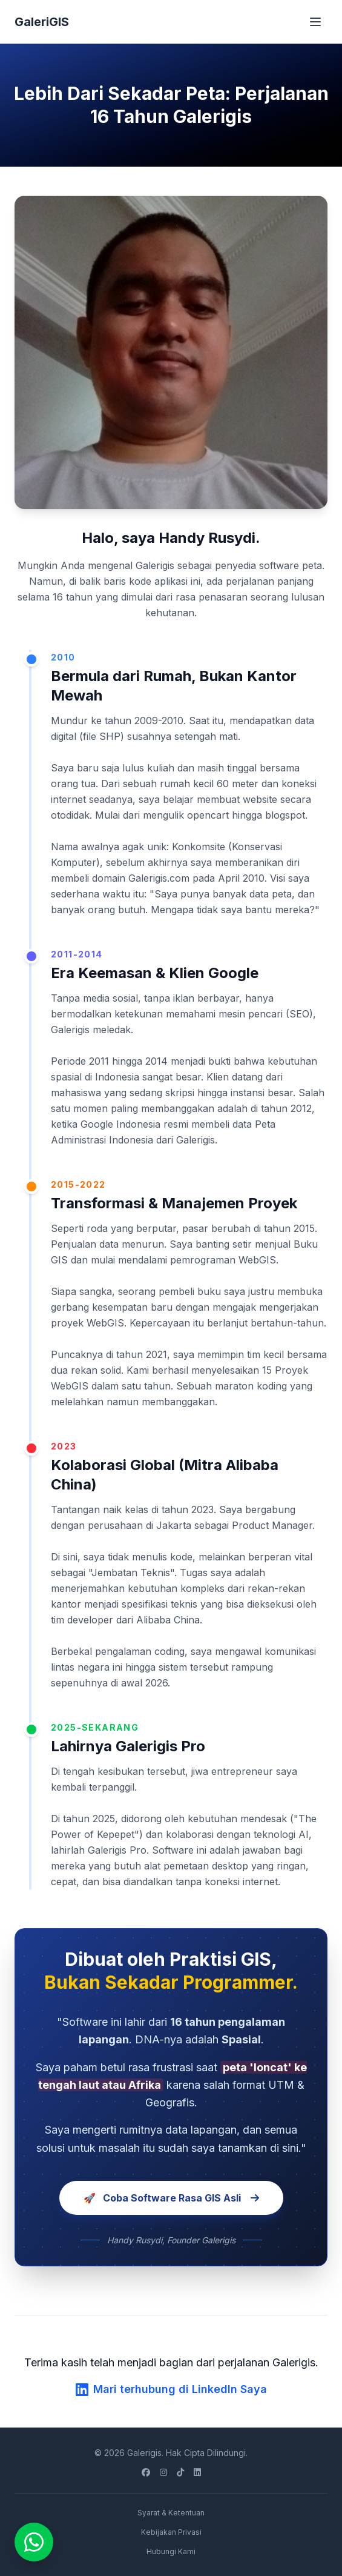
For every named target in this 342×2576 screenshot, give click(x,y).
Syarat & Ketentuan (171, 2512)
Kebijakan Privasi (171, 2532)
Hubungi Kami (171, 2551)
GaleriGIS (42, 22)
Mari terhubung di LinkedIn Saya (171, 2389)
